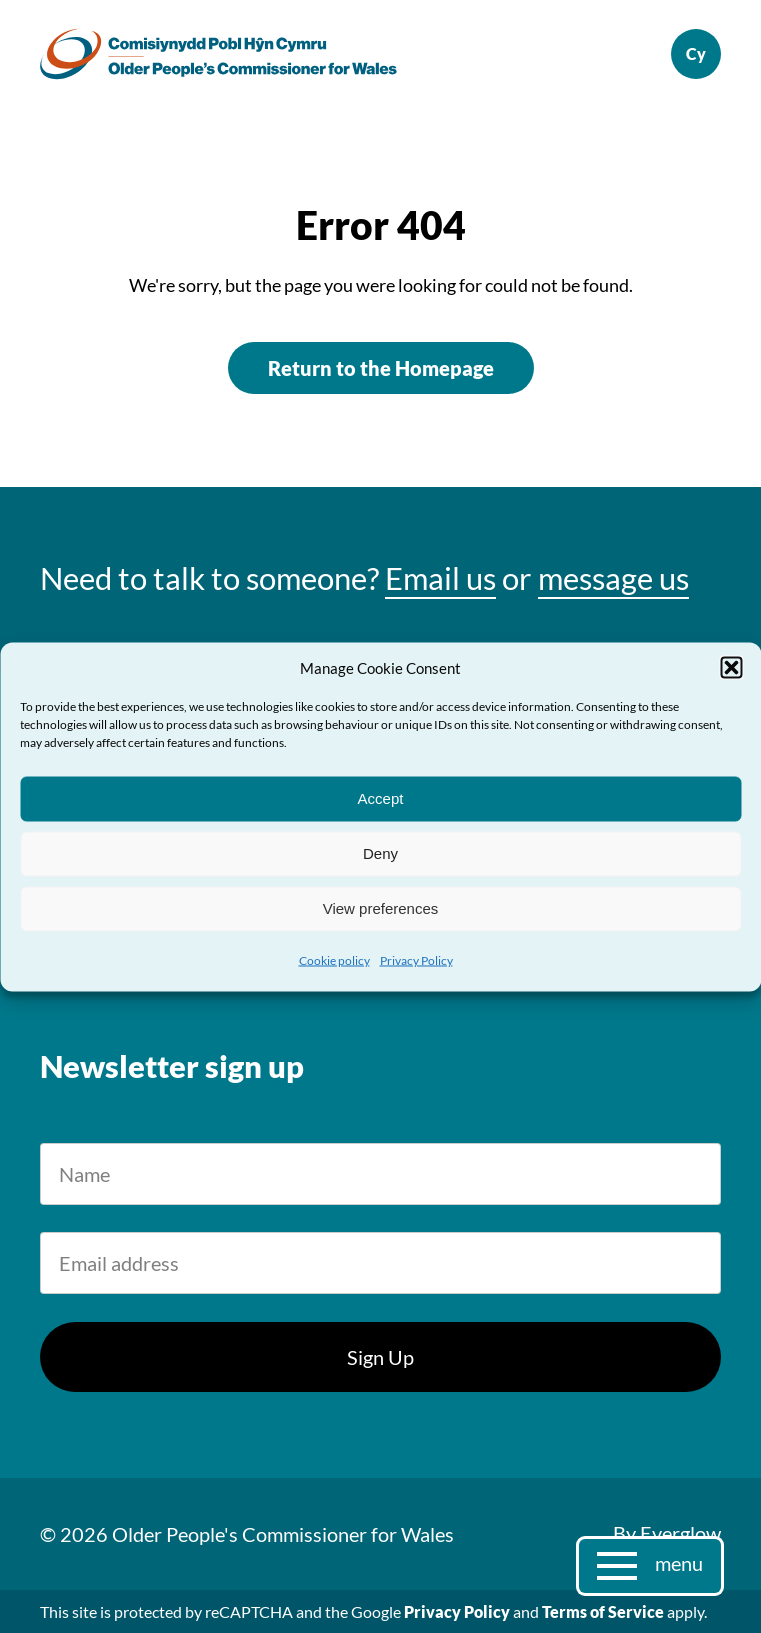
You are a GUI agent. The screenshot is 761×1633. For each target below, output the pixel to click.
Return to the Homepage (381, 368)
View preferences (381, 908)
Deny (380, 853)
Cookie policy (334, 959)
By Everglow (667, 1533)
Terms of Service (603, 1611)
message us (613, 578)
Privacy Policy (416, 959)
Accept (381, 798)
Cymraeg (696, 54)
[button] (731, 667)
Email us (440, 578)
